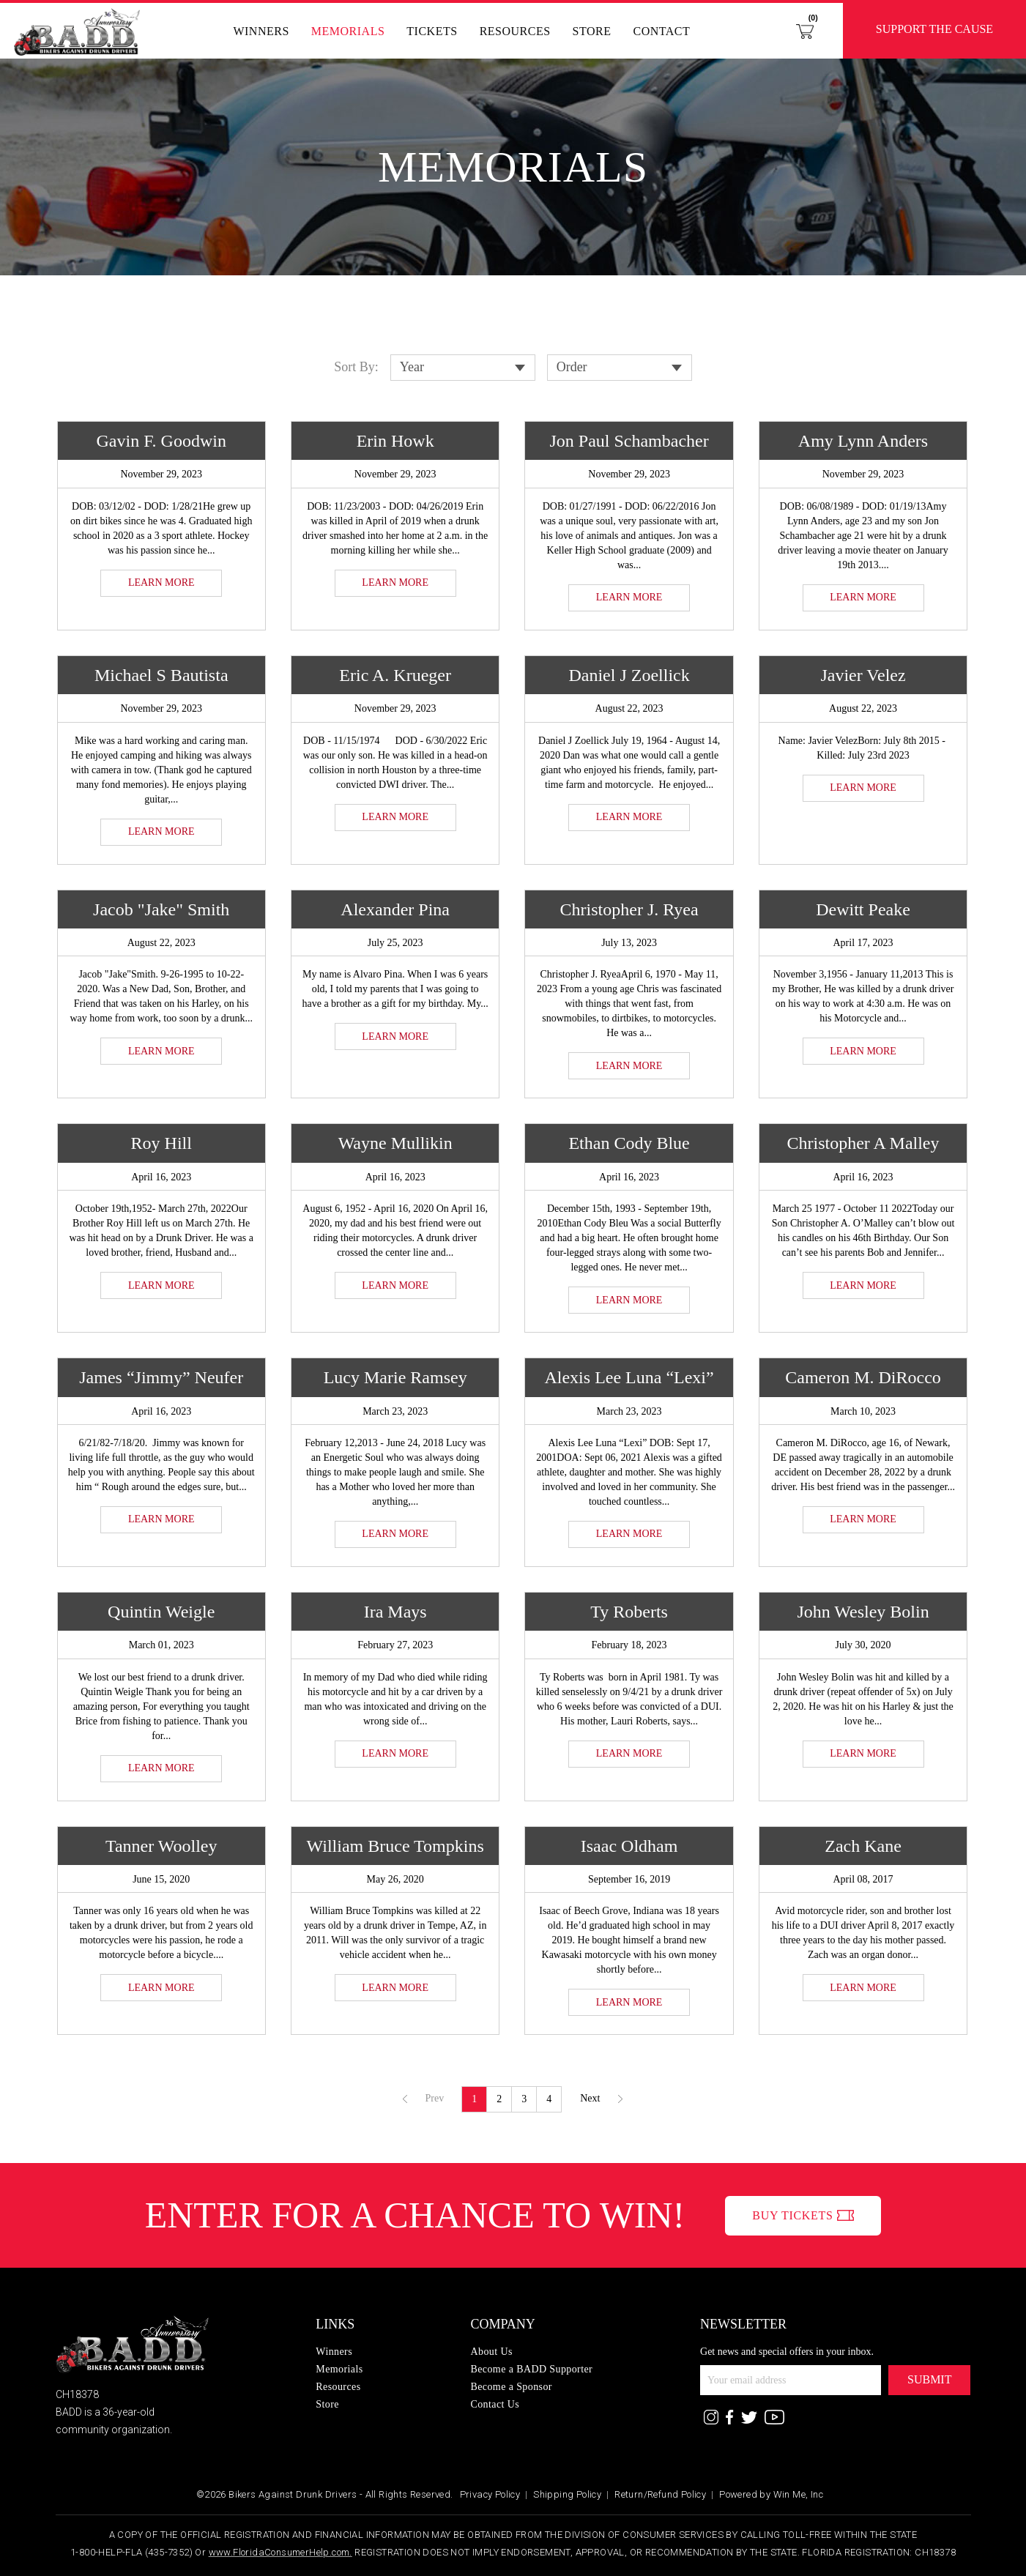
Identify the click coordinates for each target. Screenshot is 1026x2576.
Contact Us (494, 2404)
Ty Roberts (629, 1611)
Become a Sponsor (510, 2386)
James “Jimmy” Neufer (161, 1377)
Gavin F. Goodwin (161, 440)
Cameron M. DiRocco (863, 1377)
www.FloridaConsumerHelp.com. (280, 2552)
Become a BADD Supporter (531, 2369)
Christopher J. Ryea (629, 909)
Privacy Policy (490, 2494)
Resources (515, 31)
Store (592, 31)
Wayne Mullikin (395, 1143)
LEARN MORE (161, 582)
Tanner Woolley (161, 1845)
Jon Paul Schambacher (628, 440)
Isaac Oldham (629, 1845)
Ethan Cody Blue (628, 1143)
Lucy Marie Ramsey (395, 1377)
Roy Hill (161, 1143)
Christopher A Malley (863, 1143)
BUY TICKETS (792, 2215)
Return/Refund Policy (660, 2494)
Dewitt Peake (863, 909)
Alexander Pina (395, 909)
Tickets (431, 31)
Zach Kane (863, 1845)
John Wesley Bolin (863, 1611)
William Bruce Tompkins (395, 1845)
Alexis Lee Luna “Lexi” (628, 1377)
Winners (261, 31)
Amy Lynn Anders (863, 440)
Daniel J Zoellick (628, 675)
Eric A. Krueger (395, 675)
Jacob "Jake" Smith (161, 909)
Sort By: (356, 367)
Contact (661, 31)
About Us (491, 2351)
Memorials (348, 31)
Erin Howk (395, 440)
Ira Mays (395, 1611)
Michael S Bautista (161, 675)
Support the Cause (934, 29)
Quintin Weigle (161, 1611)
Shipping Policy (567, 2494)
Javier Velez (862, 675)
